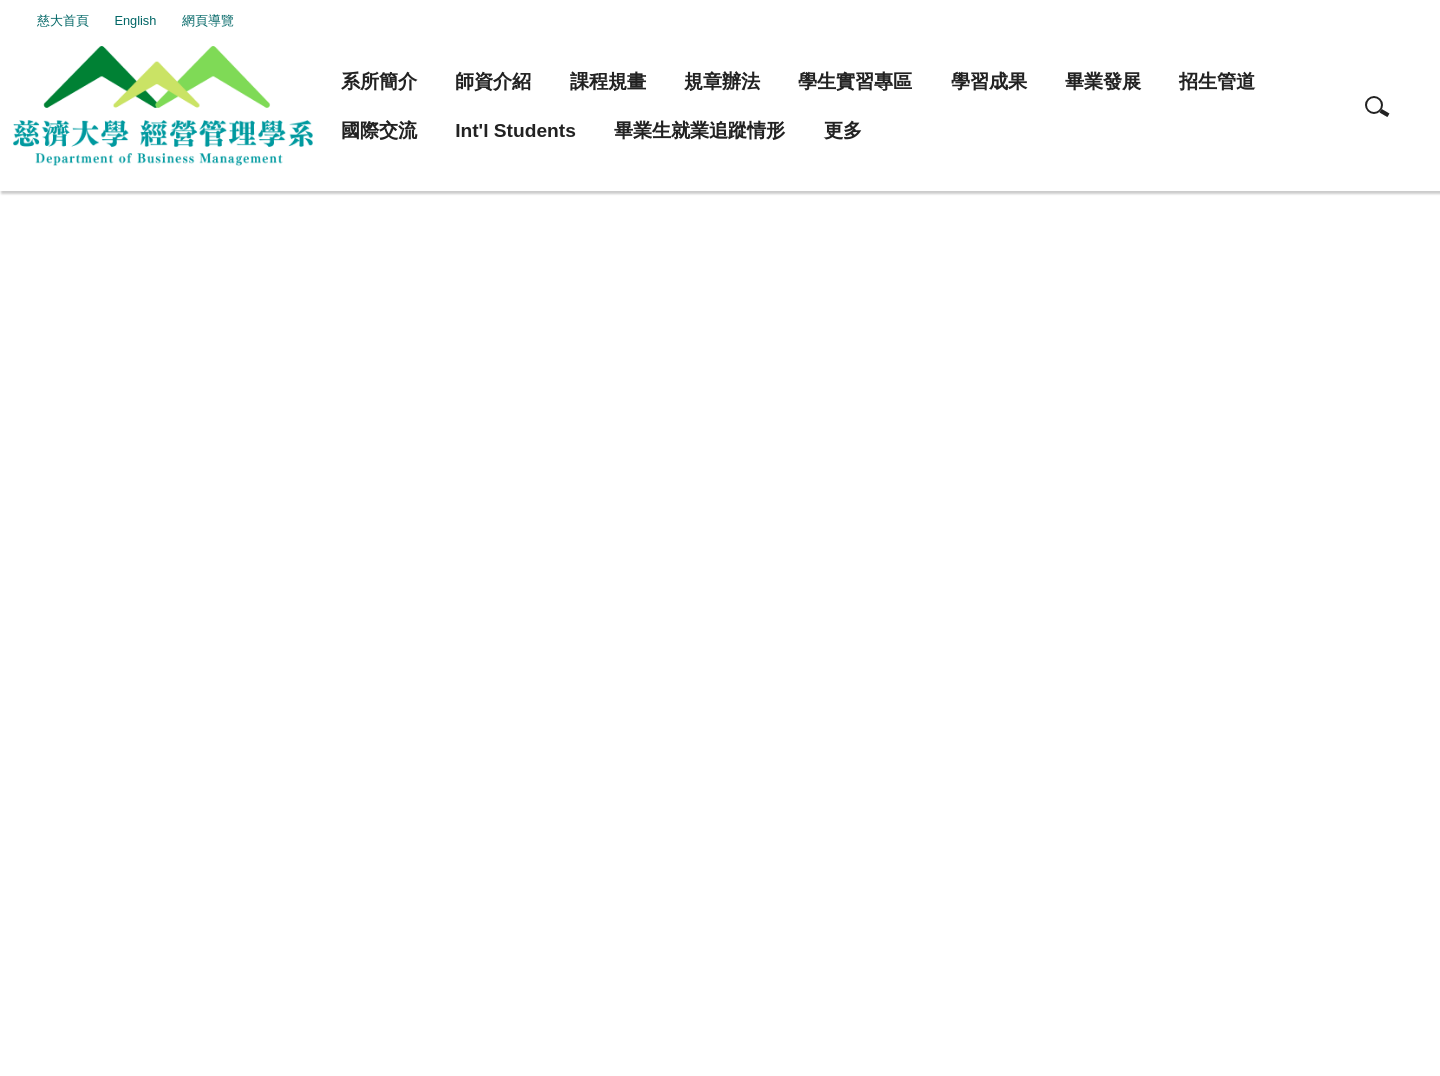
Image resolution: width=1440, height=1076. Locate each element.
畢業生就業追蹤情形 (699, 130)
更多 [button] (843, 130)
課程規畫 (608, 81)
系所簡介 (379, 81)
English (172, 20)
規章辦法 (722, 81)
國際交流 (379, 130)
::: (42, 20)
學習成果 (989, 81)
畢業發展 (1103, 81)
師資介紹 (493, 81)
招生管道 (1217, 81)
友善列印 (74, 525)
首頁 (47, 242)
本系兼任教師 (134, 242)
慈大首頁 (99, 20)
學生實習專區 (855, 81)
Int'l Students (515, 130)
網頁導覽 (244, 20)
